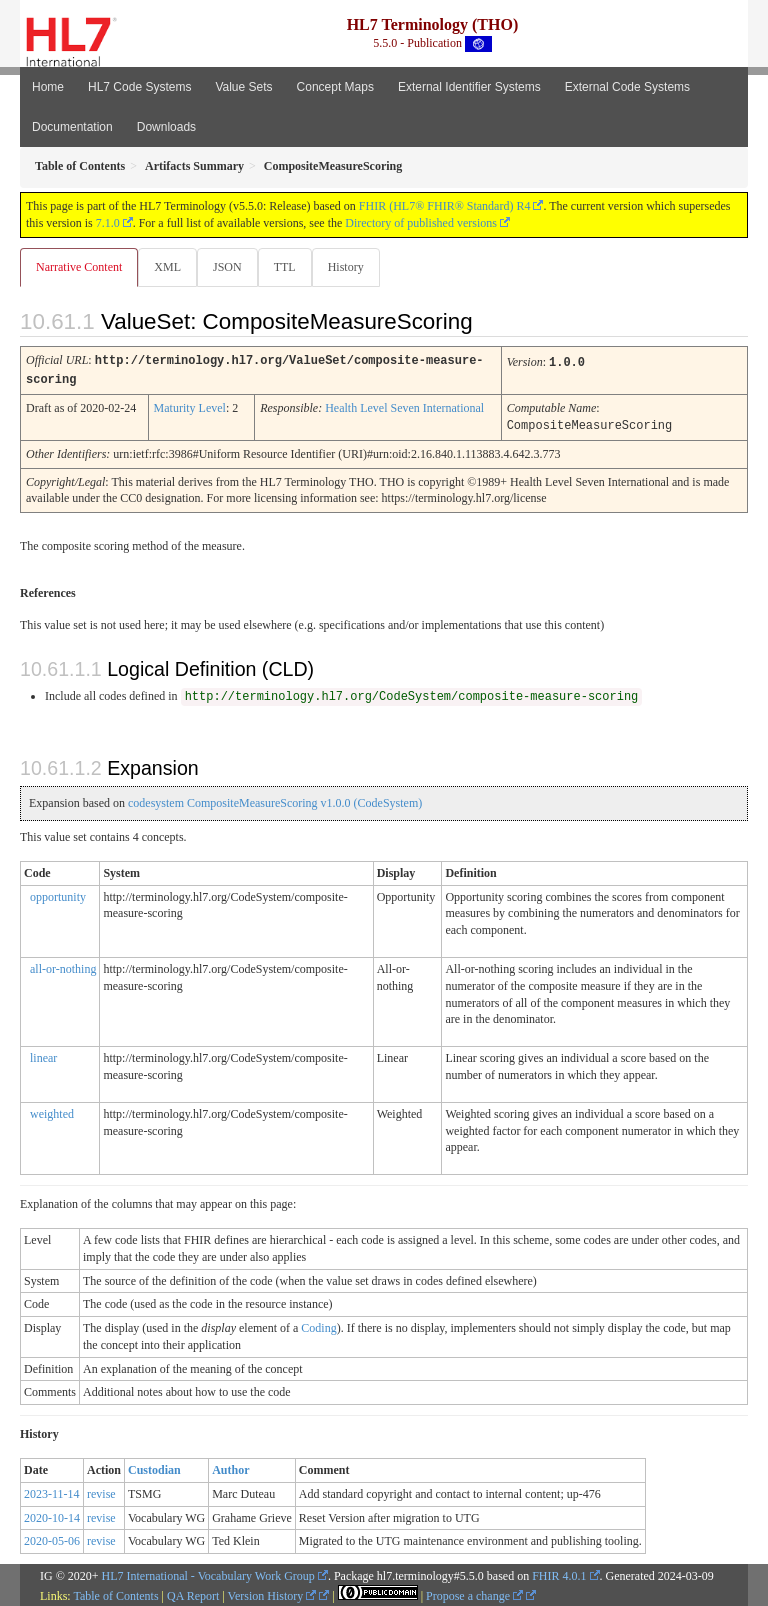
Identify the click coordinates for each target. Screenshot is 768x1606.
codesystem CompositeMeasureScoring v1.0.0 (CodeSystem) (275, 800)
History (346, 267)
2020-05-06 (52, 1538)
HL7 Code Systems (139, 87)
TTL (285, 267)
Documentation (72, 127)
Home (48, 87)
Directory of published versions (421, 223)
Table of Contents (115, 1593)
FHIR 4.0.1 (559, 1573)
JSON (227, 267)
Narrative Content (79, 267)
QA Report (193, 1593)
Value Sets (243, 87)
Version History (272, 1593)
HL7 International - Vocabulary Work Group (208, 1573)
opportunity (58, 894)
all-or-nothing (63, 966)
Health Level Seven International (404, 406)
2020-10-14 (52, 1515)
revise (101, 1491)
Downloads (166, 127)
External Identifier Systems (469, 87)
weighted (52, 1111)
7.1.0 (108, 223)
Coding (318, 1325)
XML (167, 267)
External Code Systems (627, 87)
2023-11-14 (52, 1491)
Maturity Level (190, 406)
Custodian (154, 1467)
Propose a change (474, 1593)
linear (43, 1055)
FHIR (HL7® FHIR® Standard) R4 (445, 206)
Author (230, 1467)
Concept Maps (335, 87)
